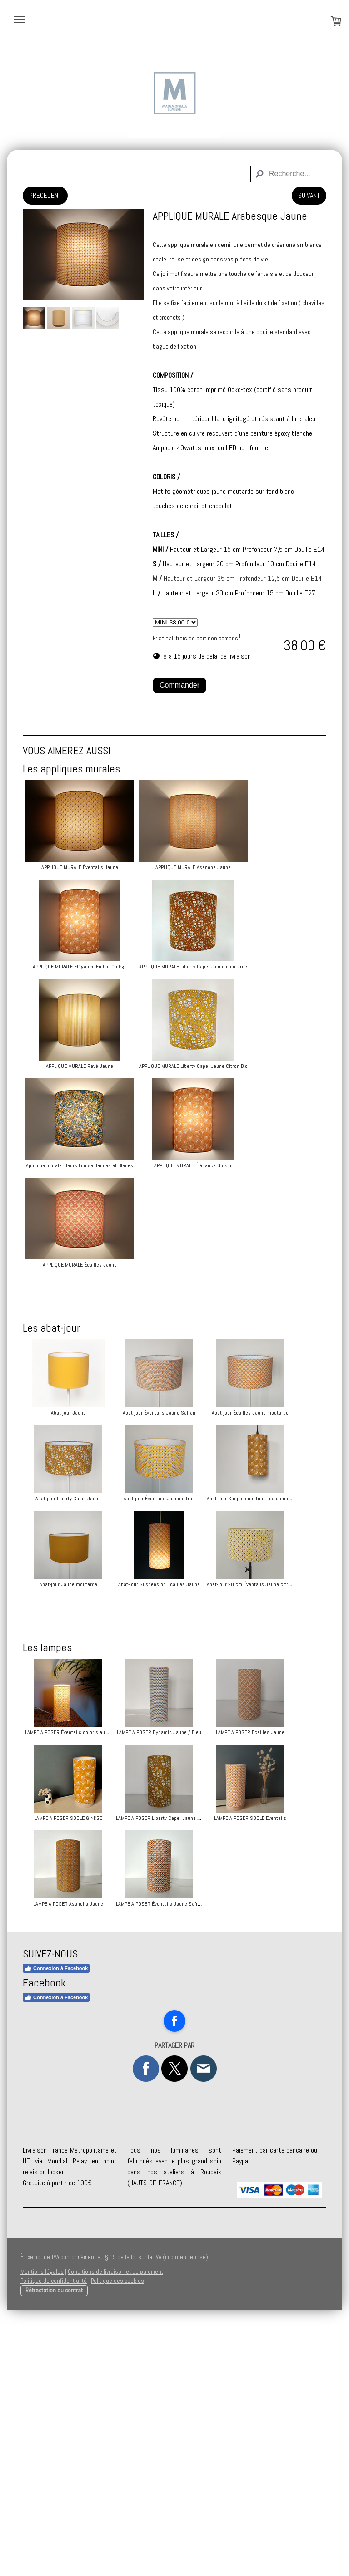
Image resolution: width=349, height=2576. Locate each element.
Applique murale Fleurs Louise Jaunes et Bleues (79, 1165)
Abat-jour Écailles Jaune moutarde (68, 1498)
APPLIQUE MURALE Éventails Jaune (79, 867)
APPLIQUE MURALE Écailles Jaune (80, 1264)
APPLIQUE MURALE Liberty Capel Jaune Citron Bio (196, 1066)
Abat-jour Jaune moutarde (68, 1670)
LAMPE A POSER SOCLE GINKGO (196, 1989)
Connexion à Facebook (56, 2225)
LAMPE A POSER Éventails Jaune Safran (196, 2161)
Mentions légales (42, 2529)
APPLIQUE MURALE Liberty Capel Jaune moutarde (196, 966)
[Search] (288, 174)
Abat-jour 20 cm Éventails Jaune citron (68, 1756)
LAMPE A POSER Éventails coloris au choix (71, 1903)
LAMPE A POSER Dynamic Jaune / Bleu (196, 1903)
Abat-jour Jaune (68, 1412)
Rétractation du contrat (54, 2547)
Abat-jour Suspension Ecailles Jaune (196, 1670)
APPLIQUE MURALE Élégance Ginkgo (196, 1165)
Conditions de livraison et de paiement (115, 2529)
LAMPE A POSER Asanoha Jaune (68, 2161)
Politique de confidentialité (53, 2538)
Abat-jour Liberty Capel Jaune (196, 1498)
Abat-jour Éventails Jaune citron (68, 1584)
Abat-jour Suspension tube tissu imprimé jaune (205, 1584)
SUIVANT (309, 195)
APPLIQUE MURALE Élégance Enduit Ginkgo (80, 966)
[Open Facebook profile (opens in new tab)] (174, 2278)
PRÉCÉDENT (45, 195)
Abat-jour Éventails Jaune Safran (196, 1412)
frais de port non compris (207, 638)
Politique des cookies (117, 2538)
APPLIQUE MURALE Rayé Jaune (79, 1066)
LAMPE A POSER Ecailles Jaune (68, 1989)
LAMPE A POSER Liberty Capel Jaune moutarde (76, 2075)
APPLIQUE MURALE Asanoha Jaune (196, 867)
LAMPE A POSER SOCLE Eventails (196, 2075)
